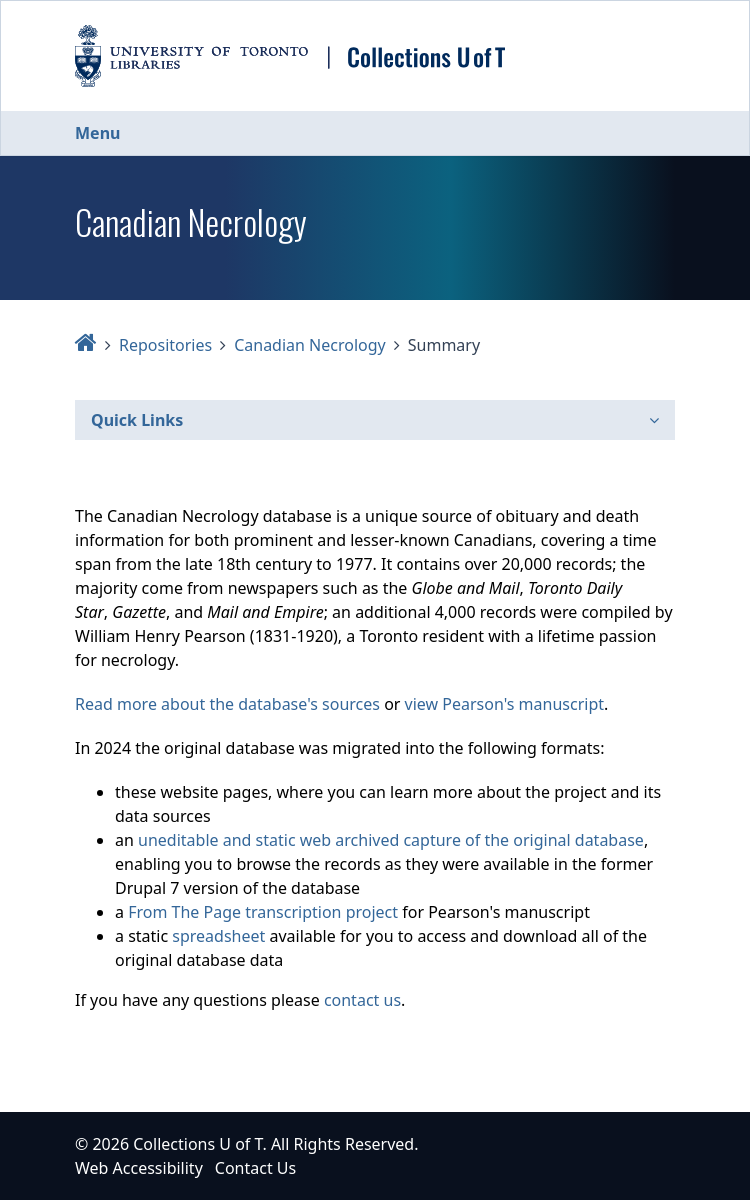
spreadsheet (218, 936)
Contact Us (255, 1168)
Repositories (165, 345)
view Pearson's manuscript (504, 704)
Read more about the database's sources (227, 704)
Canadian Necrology (310, 345)
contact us (362, 1000)
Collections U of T (197, 1144)
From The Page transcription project (263, 912)
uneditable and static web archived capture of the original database (391, 840)
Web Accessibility (139, 1168)
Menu (97, 133)
